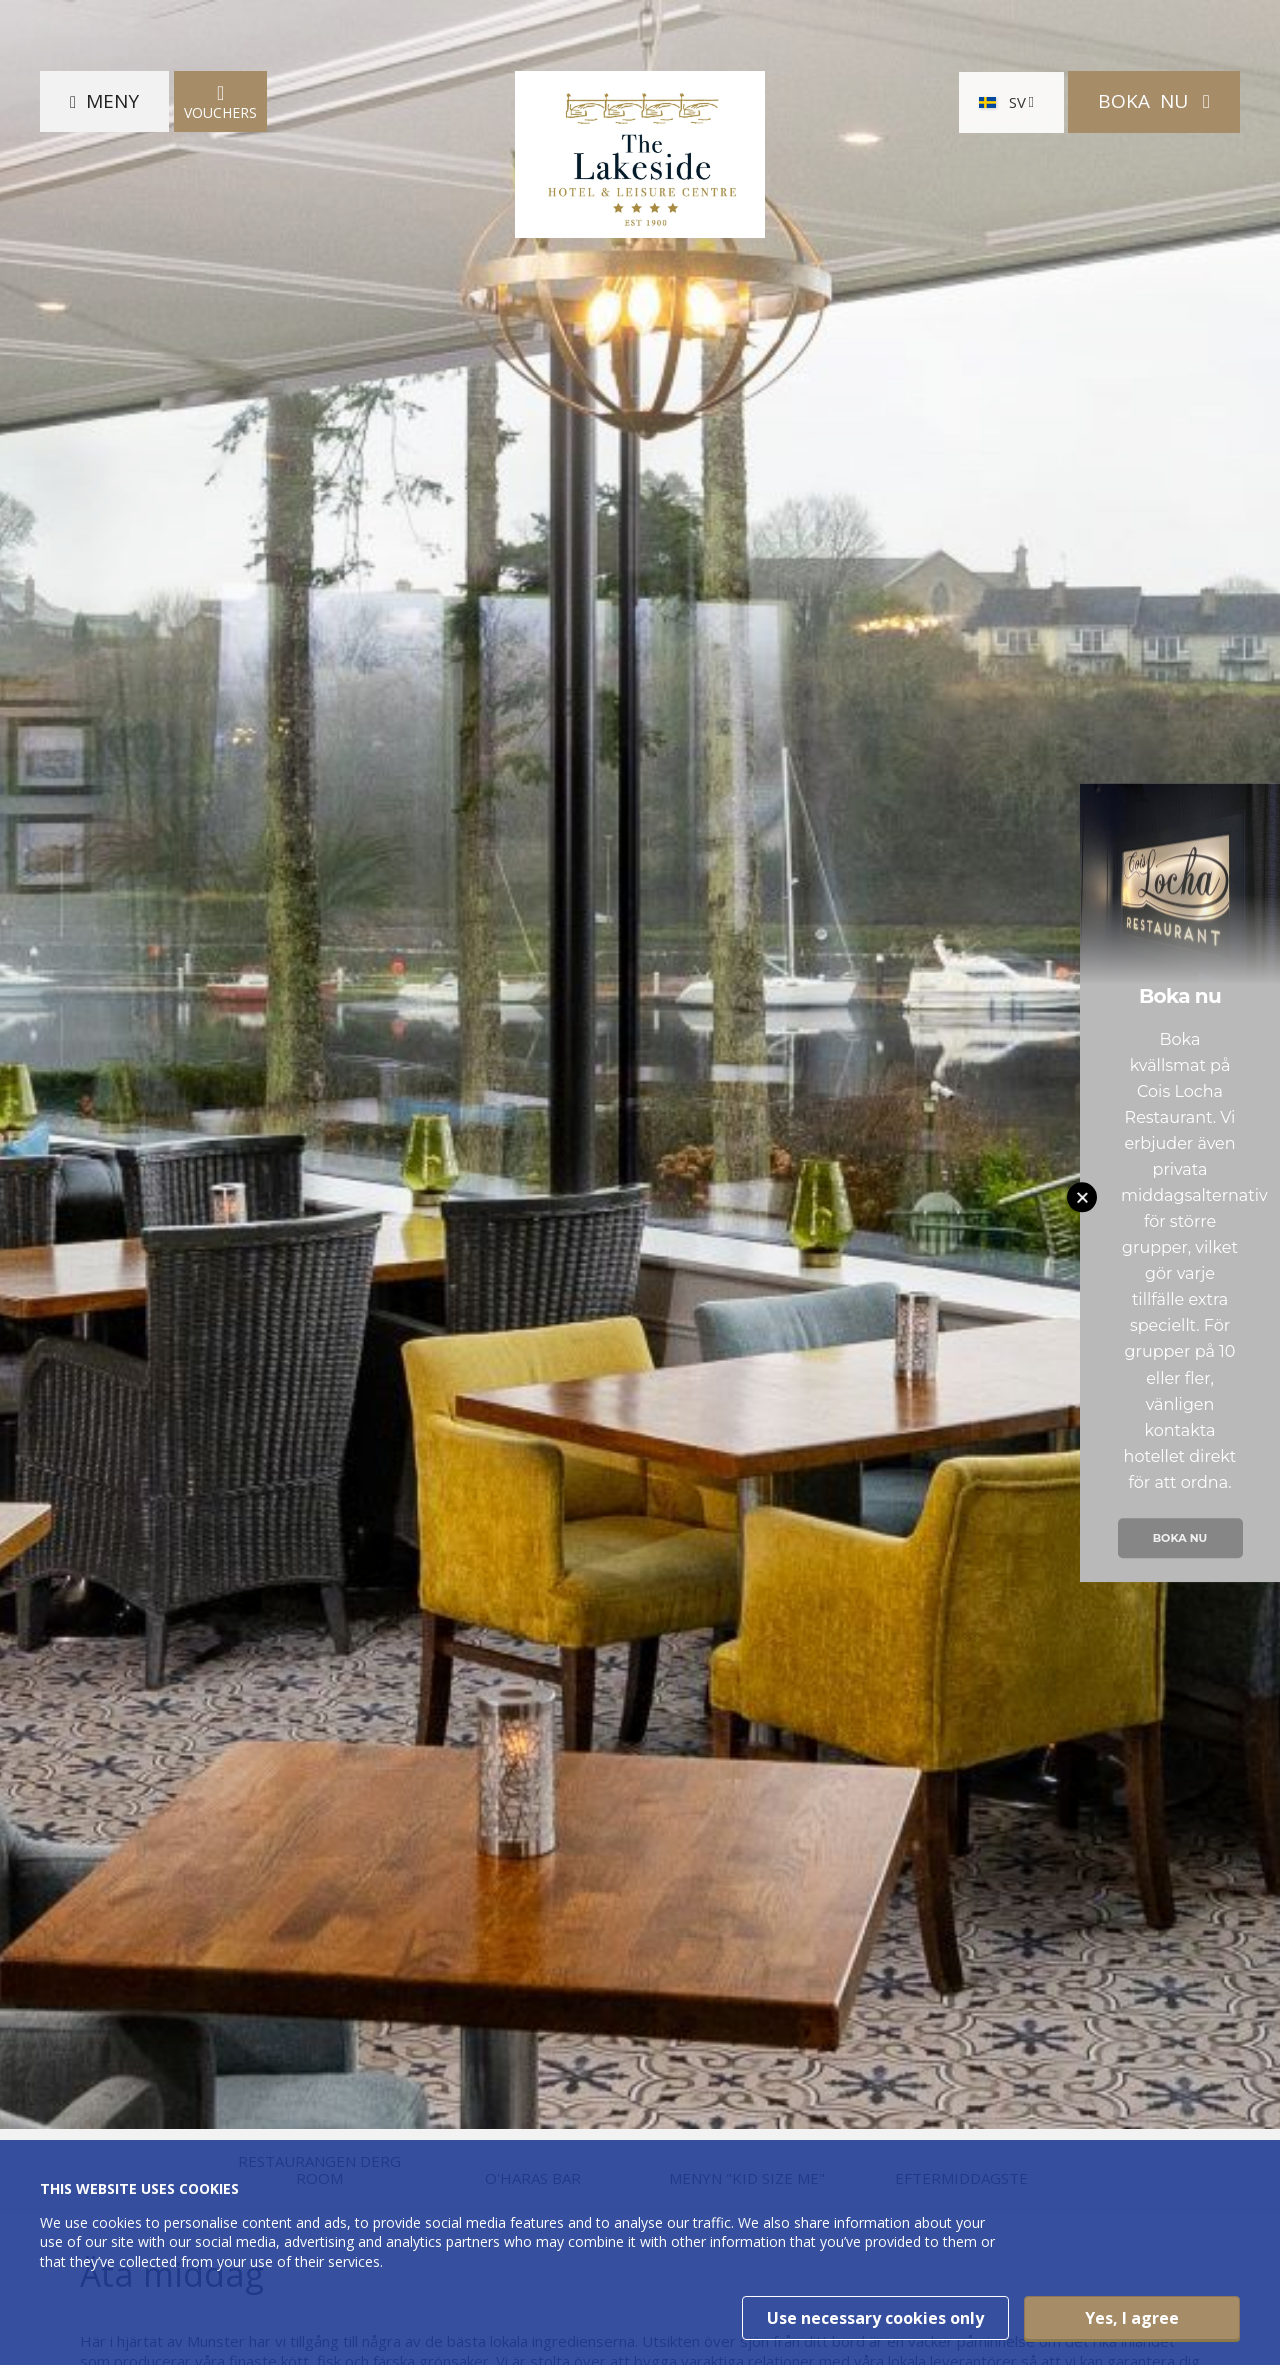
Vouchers (220, 101)
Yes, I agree (1132, 2318)
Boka (1145, 101)
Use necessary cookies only (875, 2318)
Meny (112, 101)
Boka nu (1180, 1538)
